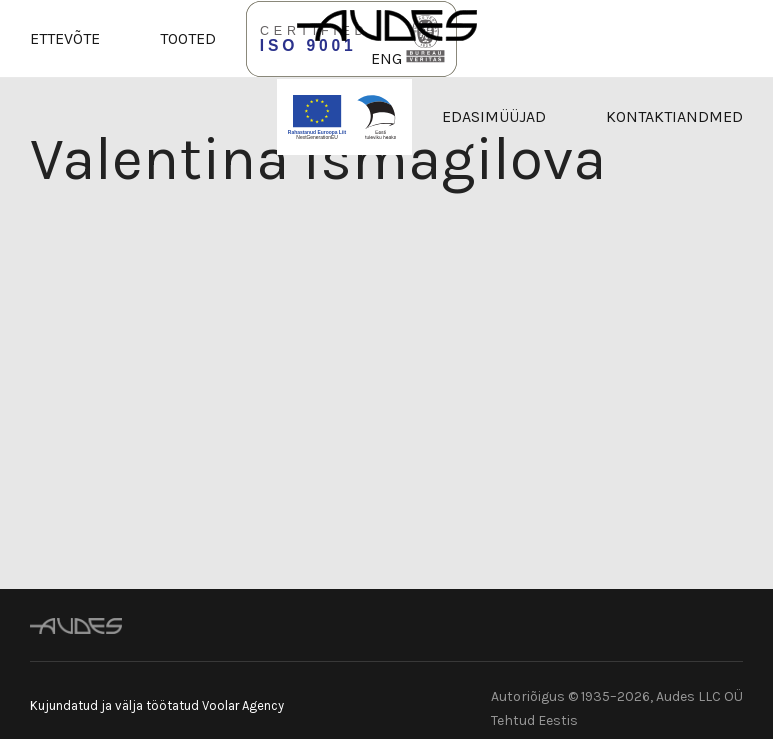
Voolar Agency (243, 705)
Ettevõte (65, 38)
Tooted (188, 38)
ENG (386, 59)
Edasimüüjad (494, 116)
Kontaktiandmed (674, 116)
